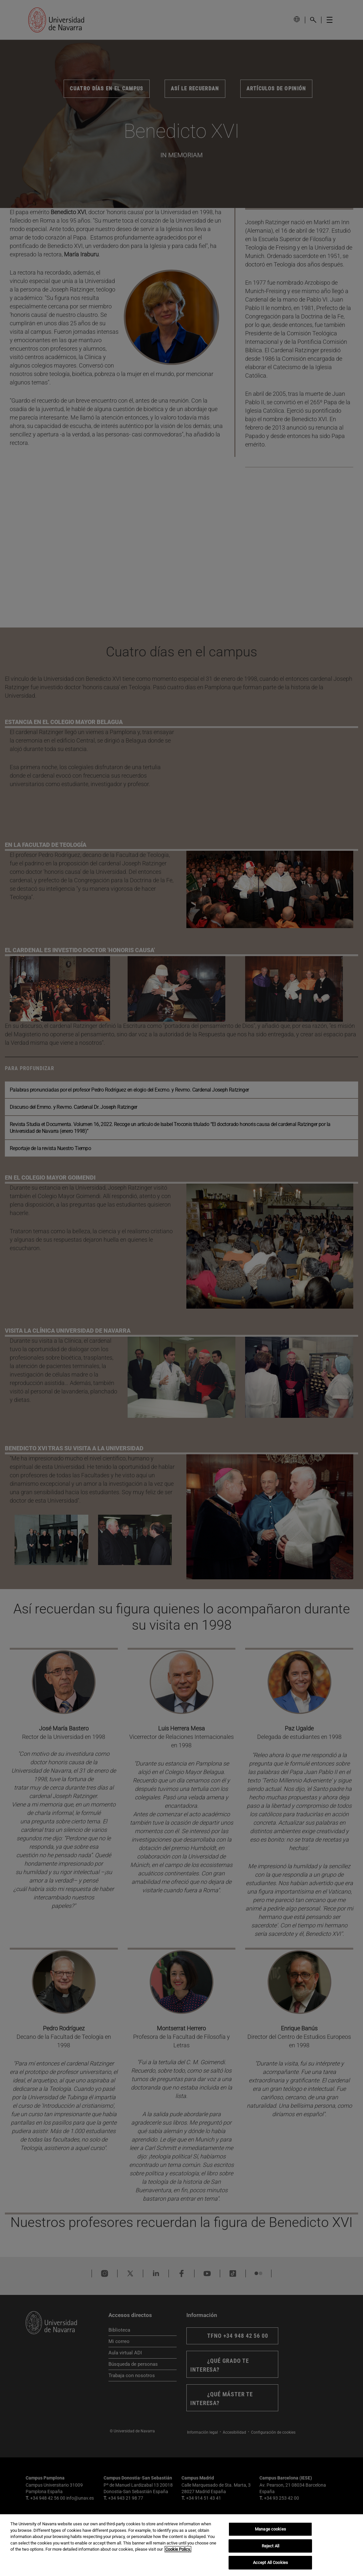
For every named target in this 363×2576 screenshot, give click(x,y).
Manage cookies (270, 2529)
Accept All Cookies (270, 2562)
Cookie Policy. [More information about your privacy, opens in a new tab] (178, 2549)
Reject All (270, 2546)
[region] (181, 2545)
